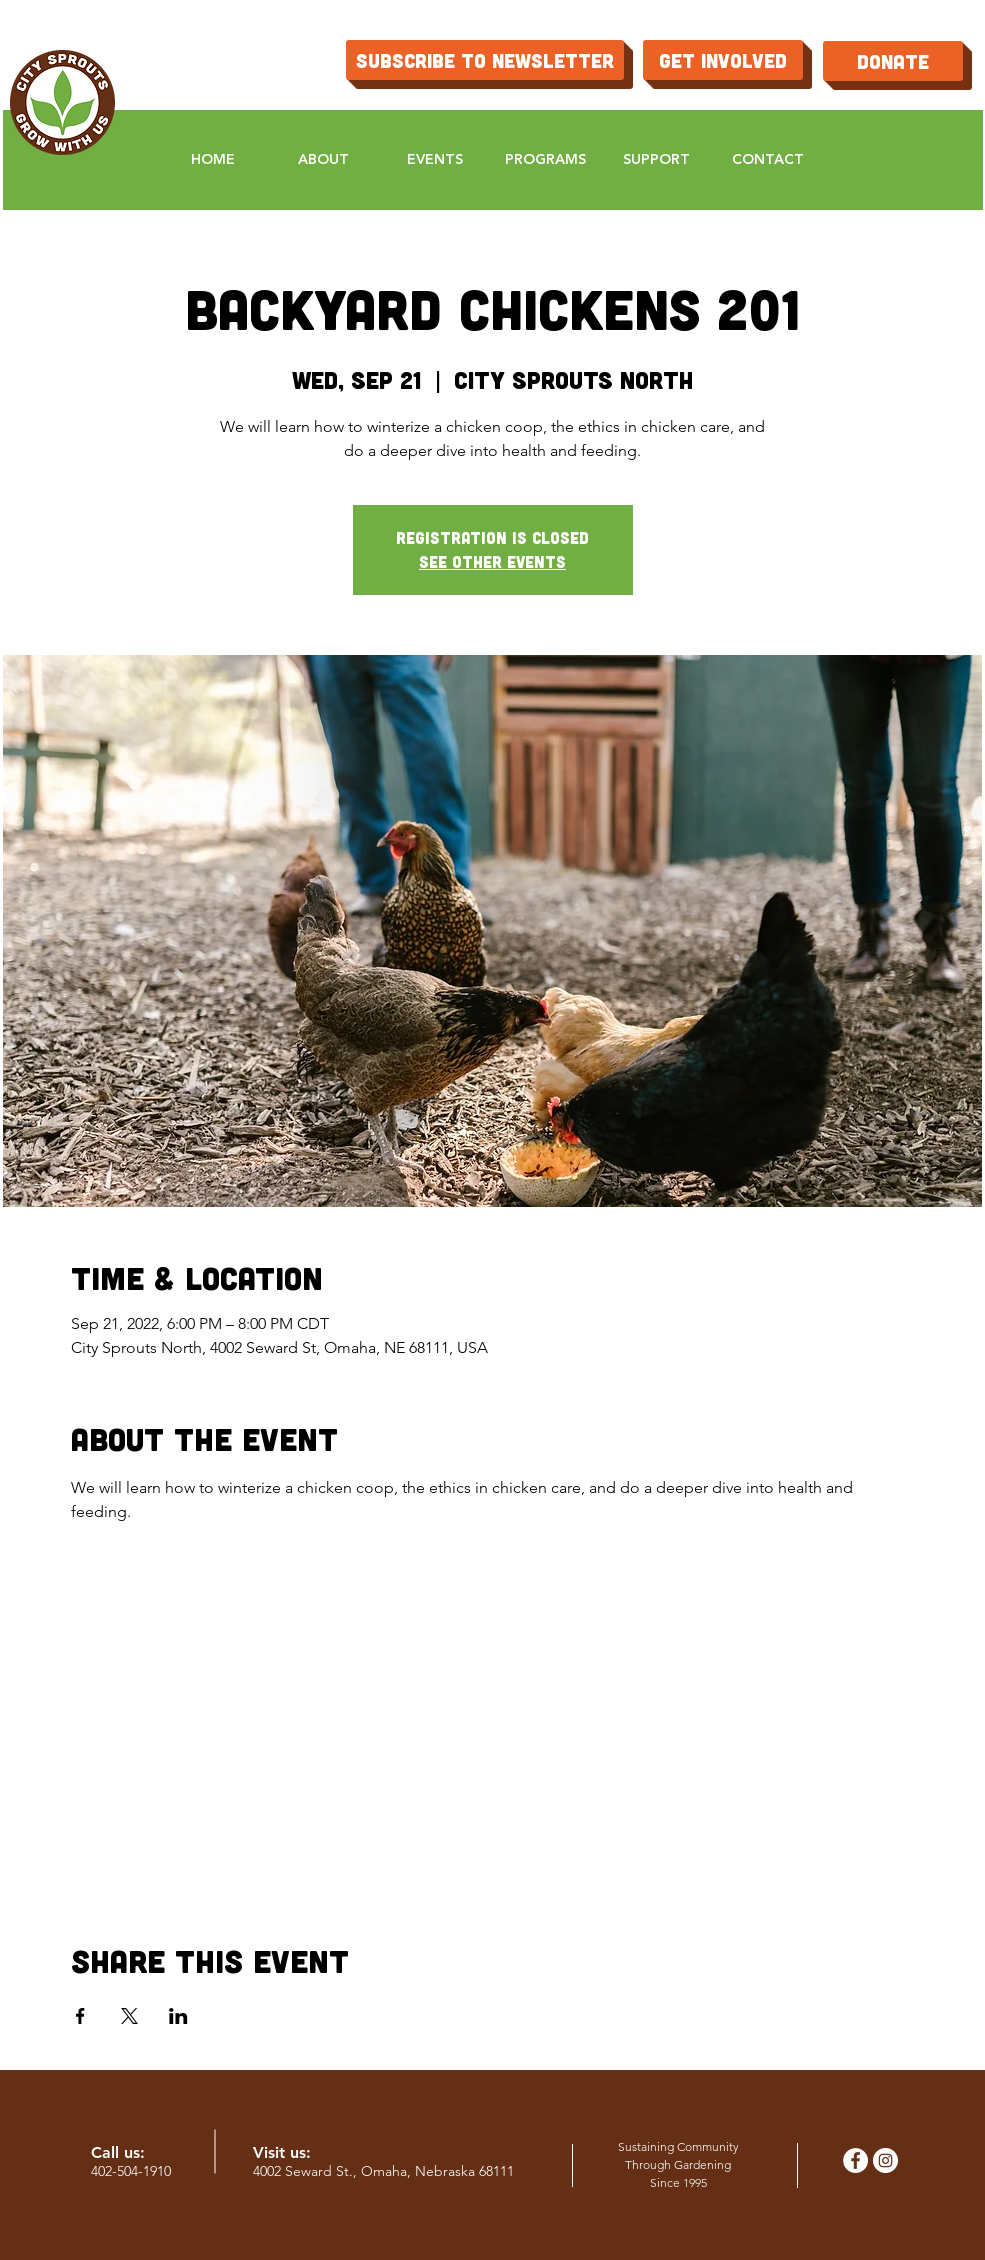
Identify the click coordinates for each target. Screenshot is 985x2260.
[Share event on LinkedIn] (178, 2016)
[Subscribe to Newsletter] (485, 60)
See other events (492, 561)
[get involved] (723, 60)
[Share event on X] (129, 2016)
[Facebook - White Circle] (855, 2160)
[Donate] (893, 61)
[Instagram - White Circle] (885, 2160)
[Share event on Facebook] (80, 2016)
